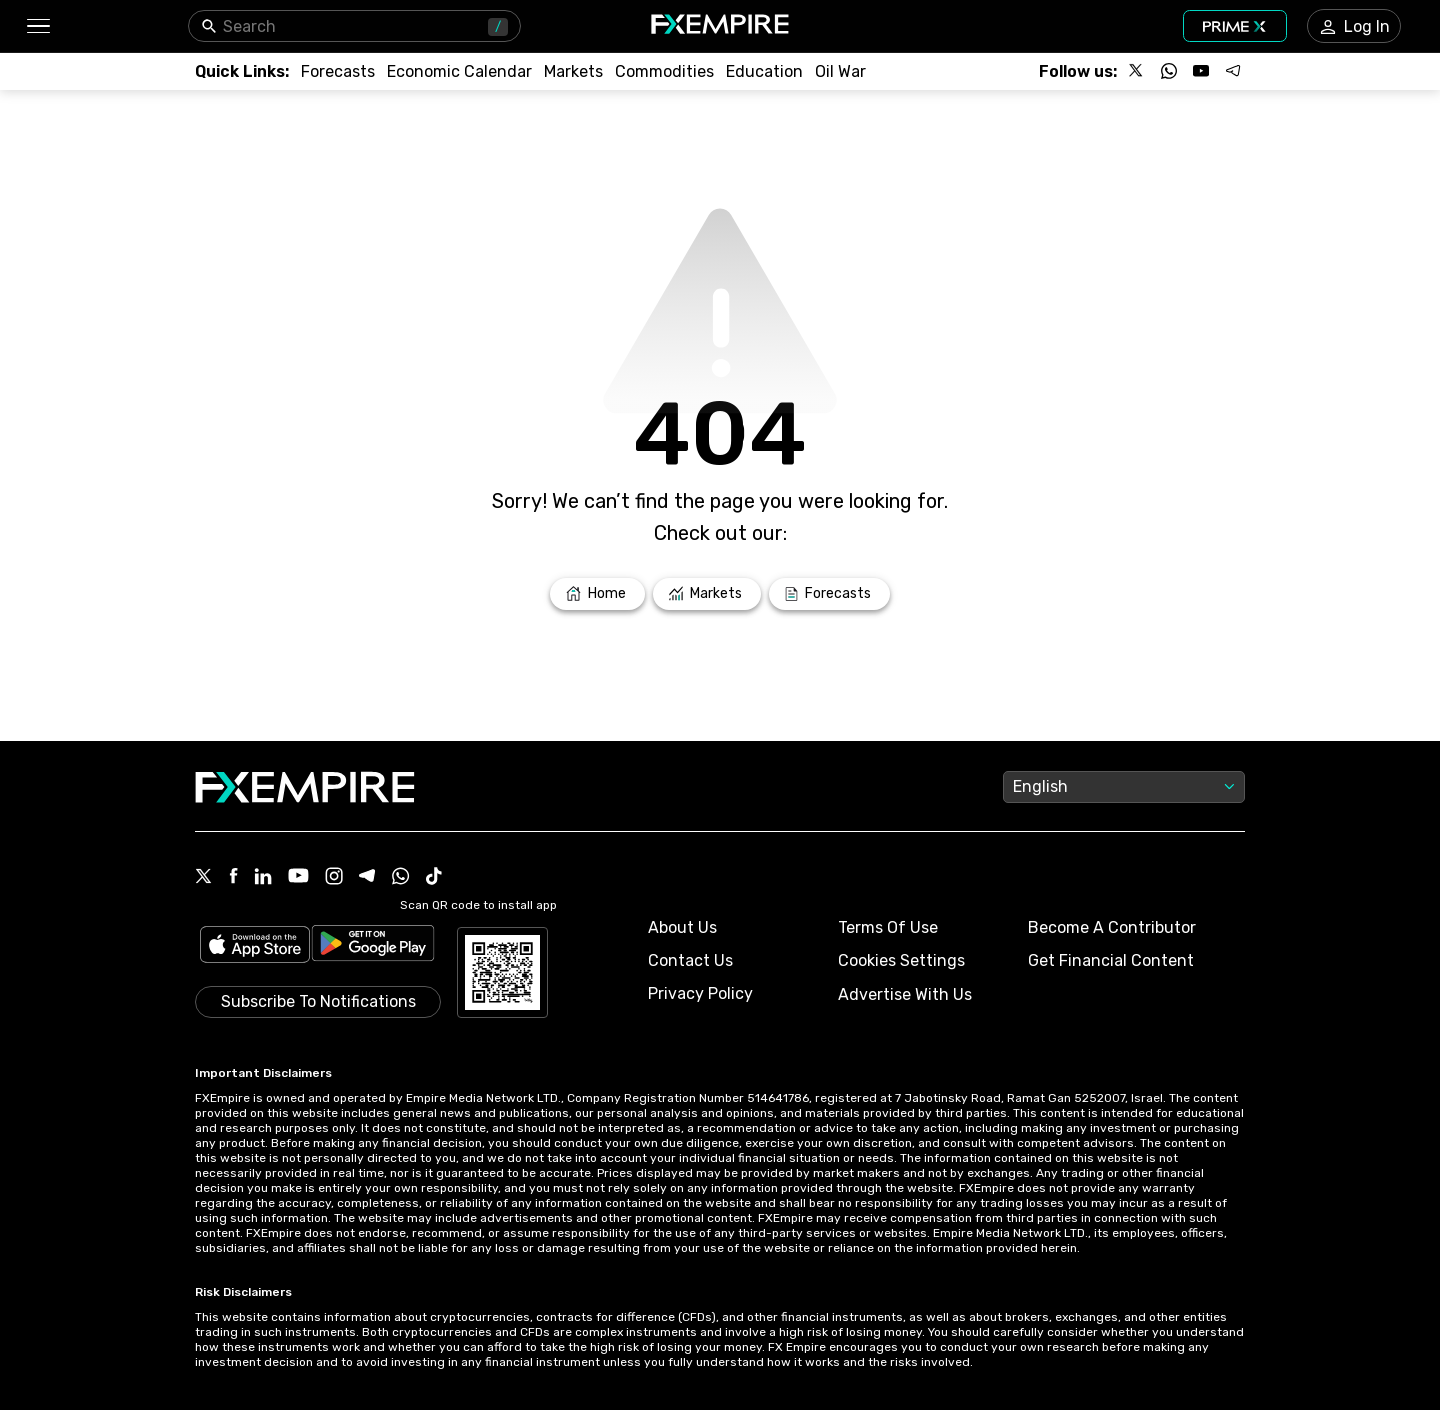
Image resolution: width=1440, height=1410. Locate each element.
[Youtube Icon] (298, 877)
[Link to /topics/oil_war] (840, 71)
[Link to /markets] (573, 71)
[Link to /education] (764, 71)
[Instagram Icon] (334, 878)
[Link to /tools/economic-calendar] (459, 71)
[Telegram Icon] (367, 878)
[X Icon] (204, 878)
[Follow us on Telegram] (1233, 71)
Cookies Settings (901, 960)
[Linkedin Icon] (263, 878)
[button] (37, 26)
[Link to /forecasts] (338, 71)
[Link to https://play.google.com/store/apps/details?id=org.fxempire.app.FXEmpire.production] (373, 946)
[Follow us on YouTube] (1201, 71)
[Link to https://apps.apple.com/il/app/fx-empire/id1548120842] (255, 946)
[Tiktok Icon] (434, 878)
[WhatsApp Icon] (401, 878)
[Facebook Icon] (233, 877)
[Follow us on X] (1137, 71)
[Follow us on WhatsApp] (1169, 71)
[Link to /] (597, 594)
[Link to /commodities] (664, 71)
